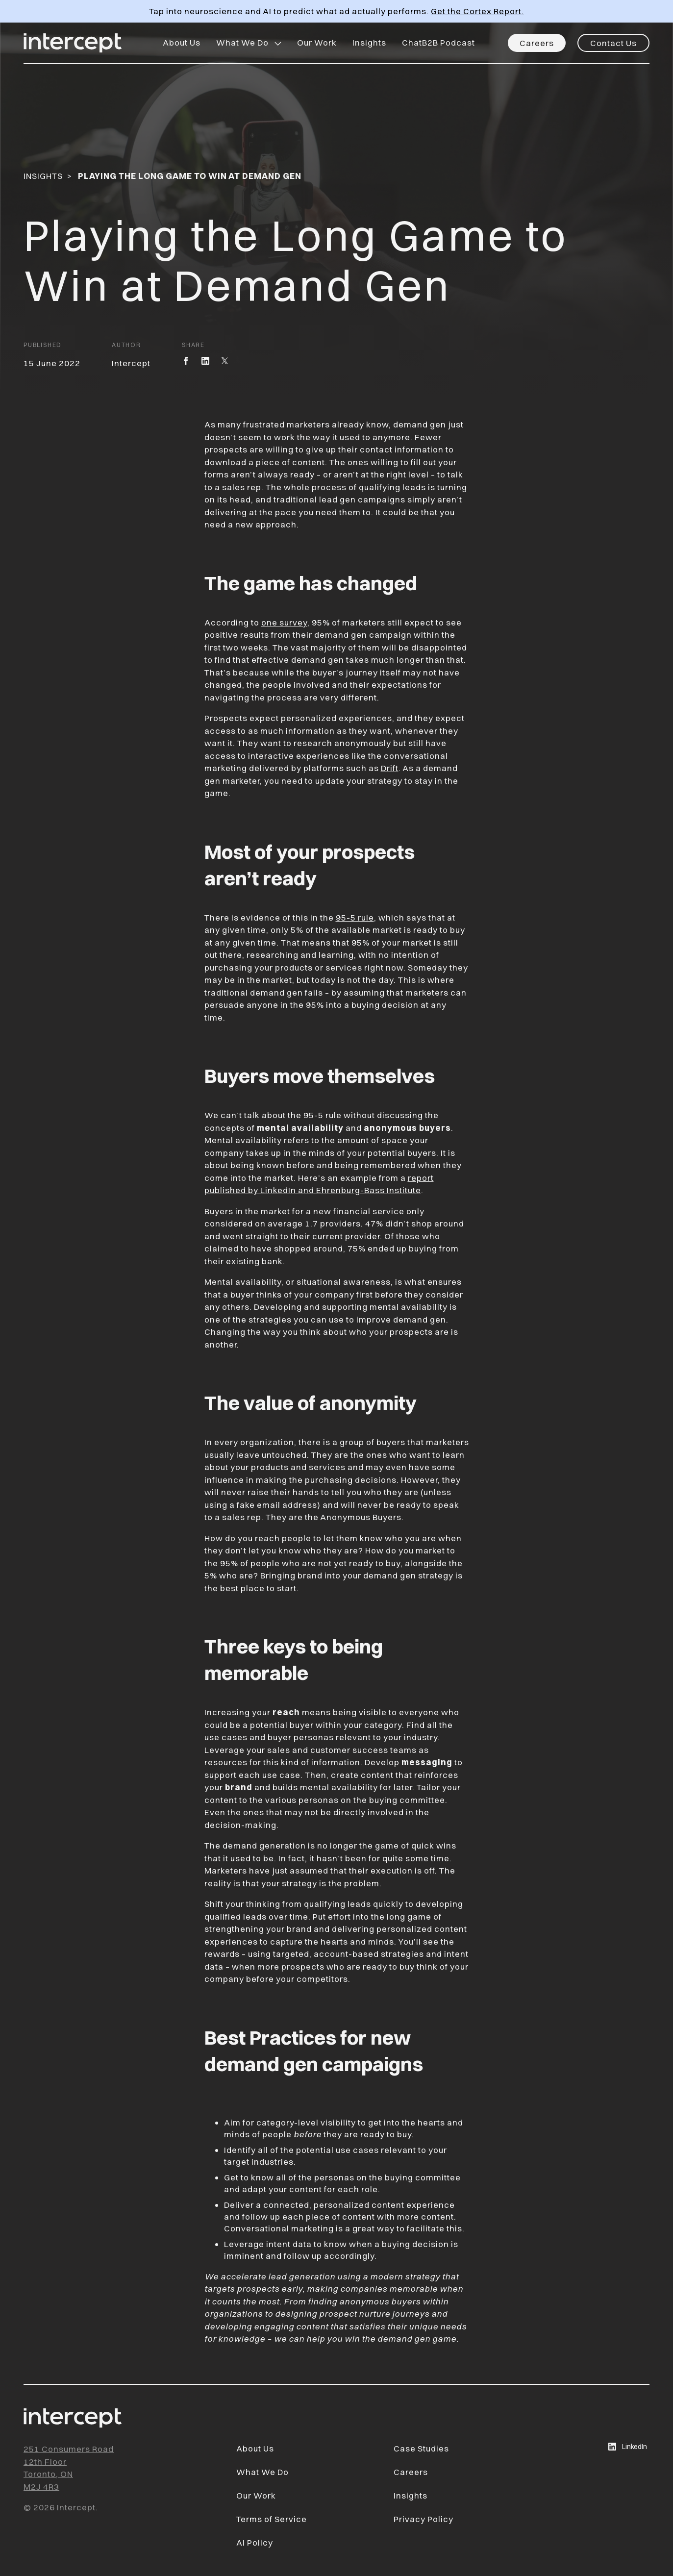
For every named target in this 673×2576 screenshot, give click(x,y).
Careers (537, 43)
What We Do (242, 42)
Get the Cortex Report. (477, 11)
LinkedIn (627, 2447)
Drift (390, 768)
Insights (369, 42)
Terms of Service (271, 2519)
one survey (284, 622)
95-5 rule (355, 917)
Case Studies (421, 2448)
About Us (181, 42)
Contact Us (613, 43)
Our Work (317, 42)
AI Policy (254, 2542)
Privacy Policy (423, 2519)
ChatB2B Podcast (438, 42)
